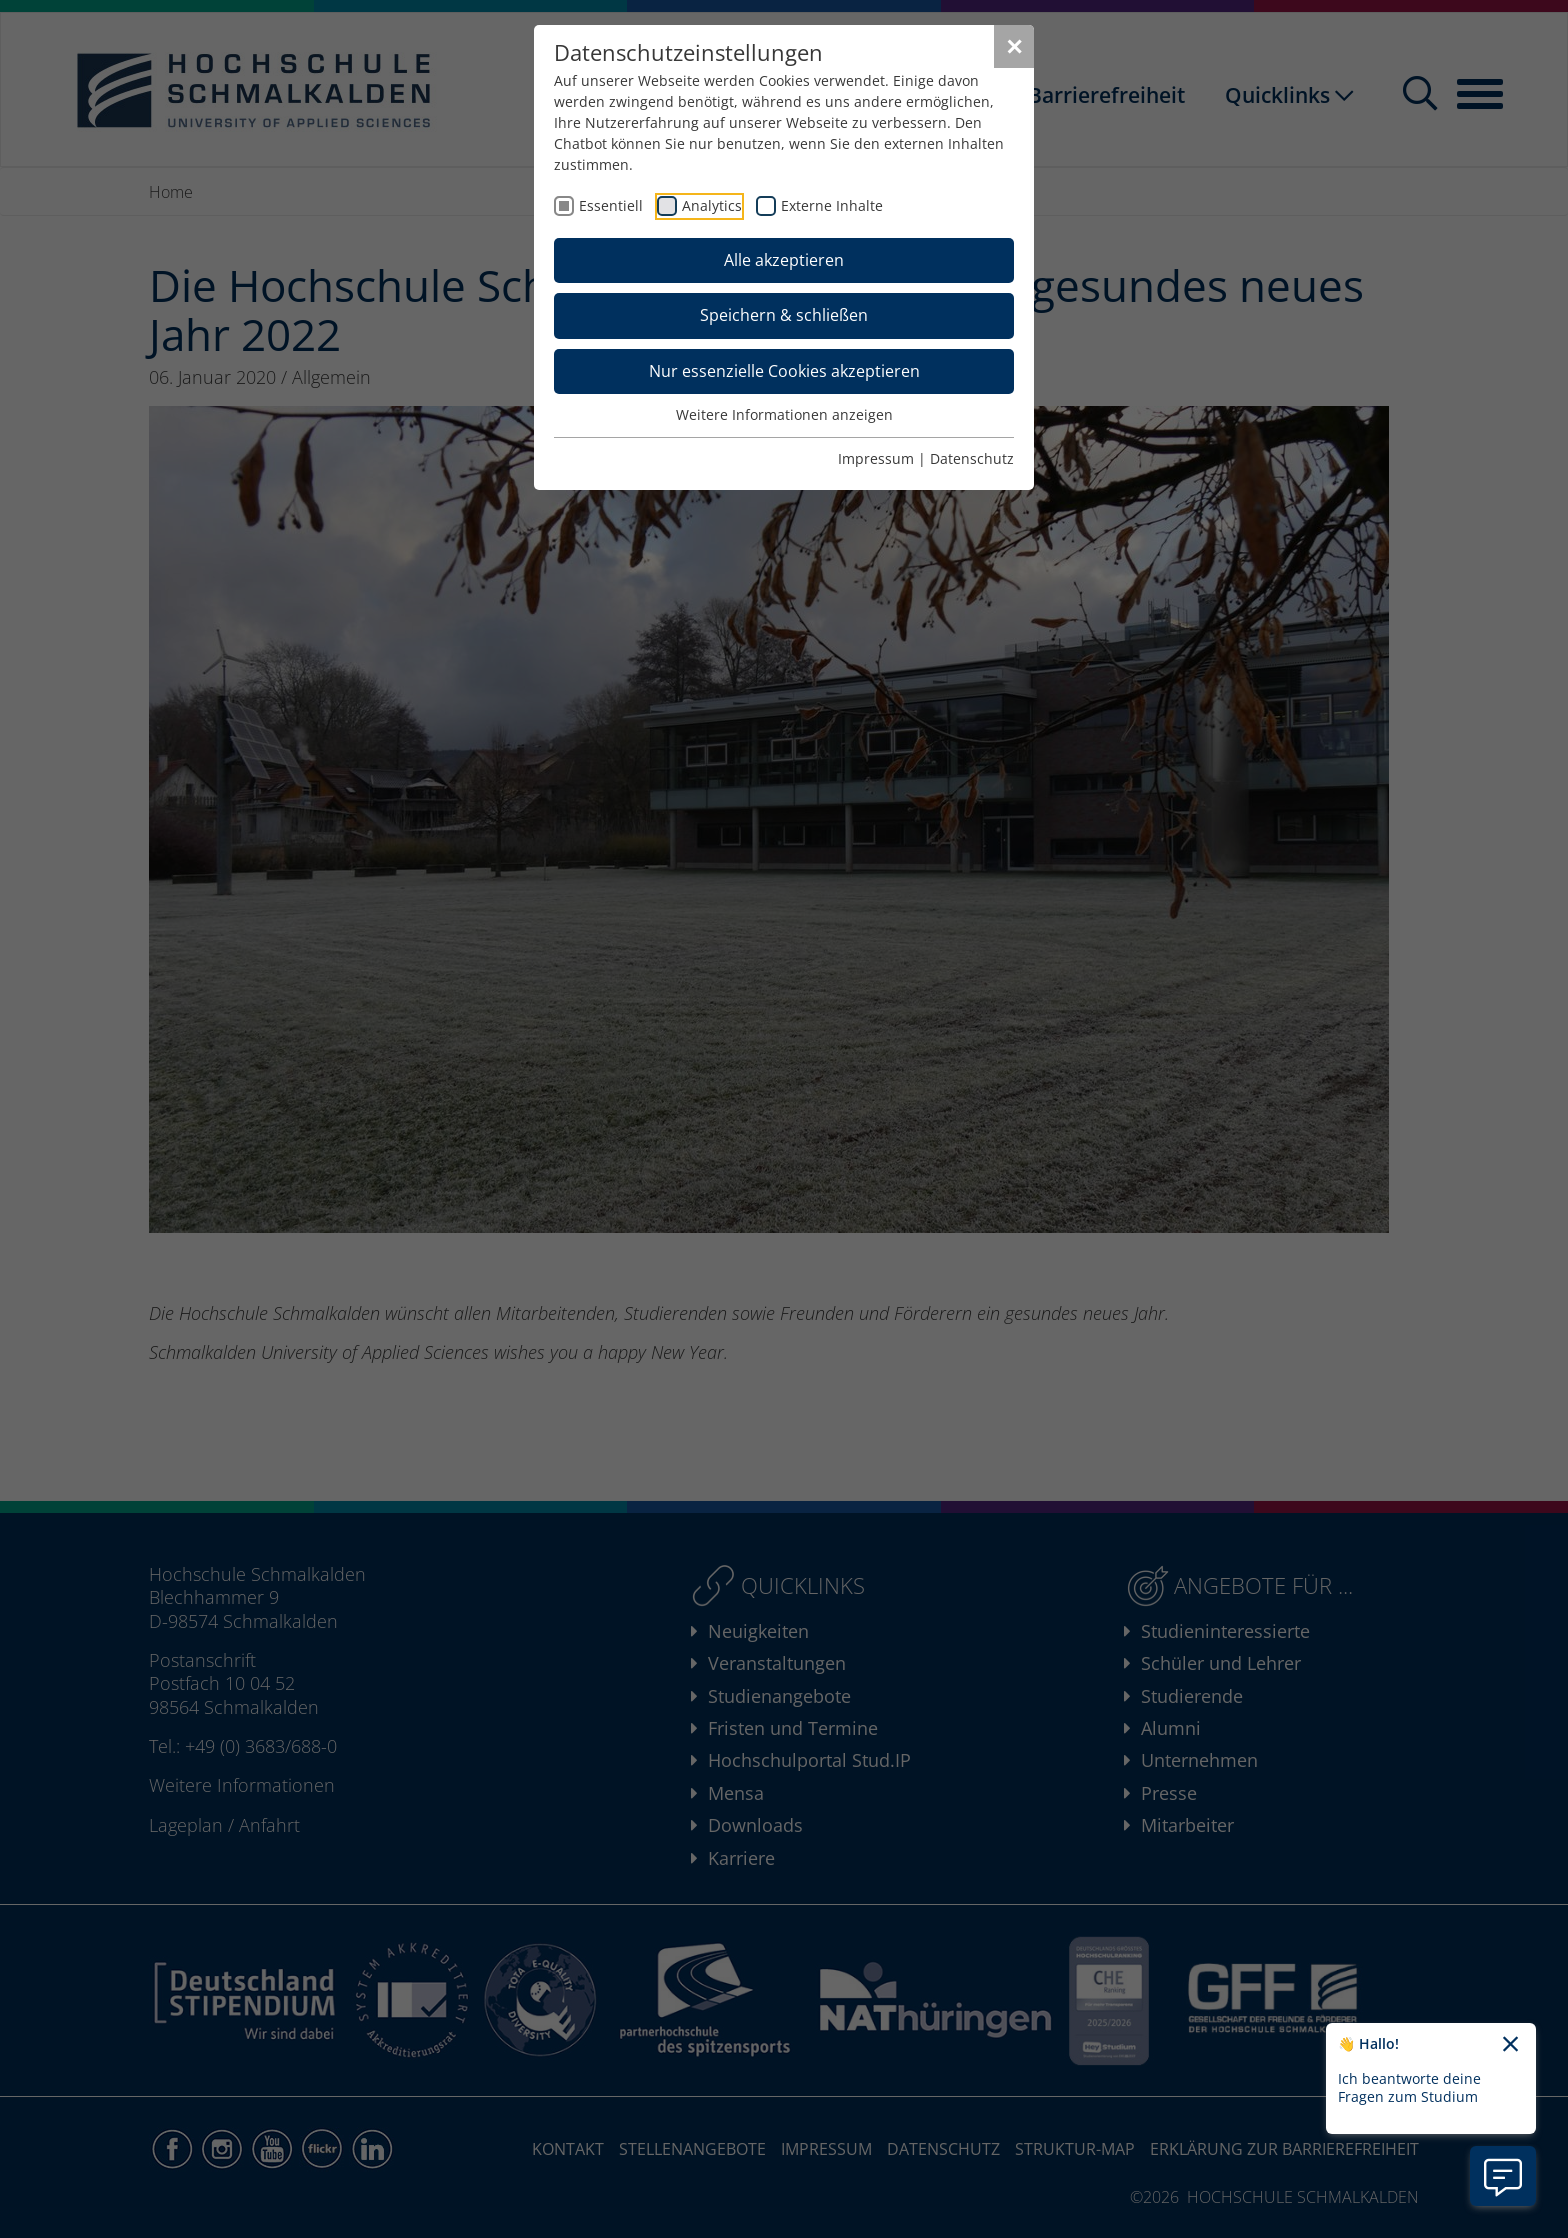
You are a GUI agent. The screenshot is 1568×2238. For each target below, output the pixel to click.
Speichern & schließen (784, 315)
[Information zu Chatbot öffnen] (1503, 2176)
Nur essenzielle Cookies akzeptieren (784, 371)
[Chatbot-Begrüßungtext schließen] (1510, 2045)
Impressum (876, 458)
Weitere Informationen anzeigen (784, 414)
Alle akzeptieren (784, 260)
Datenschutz (972, 458)
